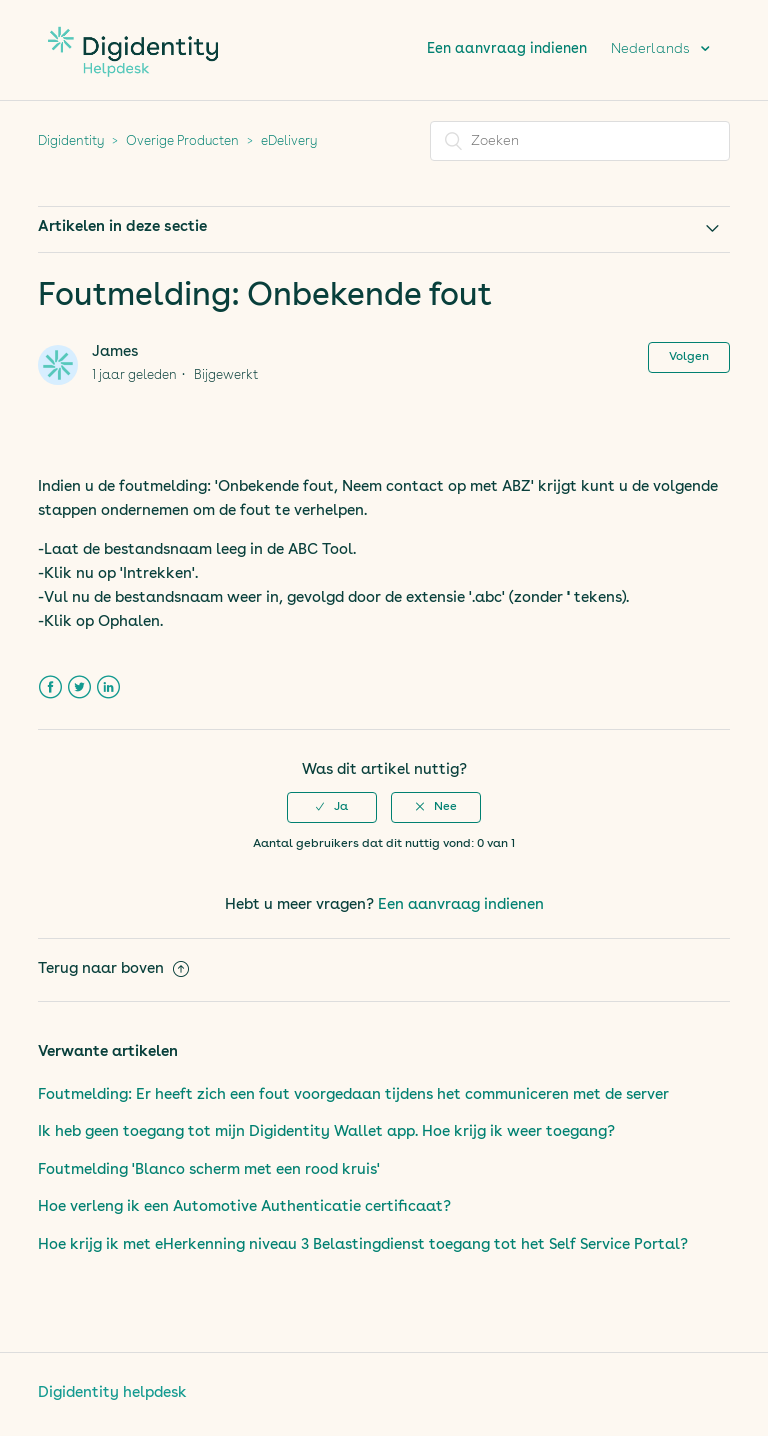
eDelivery (289, 141)
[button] (332, 807)
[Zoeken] (580, 141)
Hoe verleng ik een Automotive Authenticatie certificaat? (244, 1207)
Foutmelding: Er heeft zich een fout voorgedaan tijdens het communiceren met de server (353, 1095)
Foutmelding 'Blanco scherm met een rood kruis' (209, 1170)
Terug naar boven (113, 969)
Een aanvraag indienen (507, 49)
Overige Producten (182, 141)
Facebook (50, 687)
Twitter (79, 687)
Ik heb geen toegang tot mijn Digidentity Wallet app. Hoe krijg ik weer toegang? (326, 1132)
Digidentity (71, 141)
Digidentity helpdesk (112, 1393)
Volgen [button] (689, 357)
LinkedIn (108, 687)
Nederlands (652, 49)
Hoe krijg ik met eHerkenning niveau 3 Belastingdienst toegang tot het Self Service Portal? (363, 1245)
